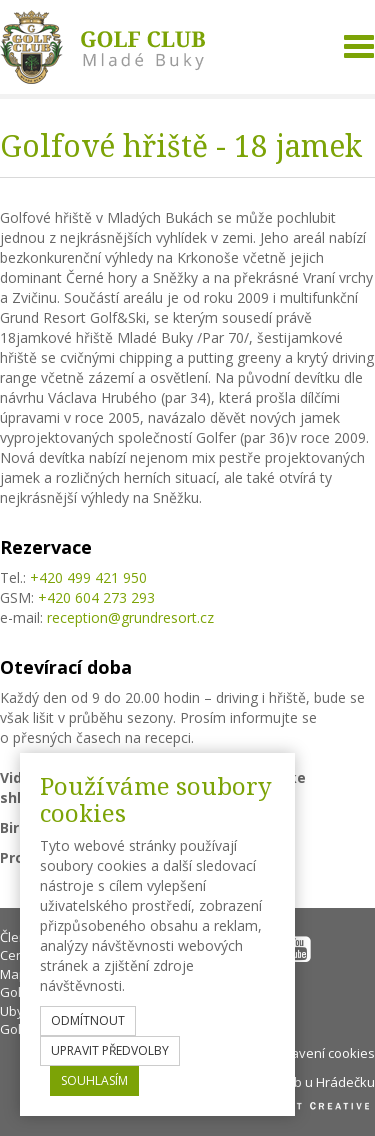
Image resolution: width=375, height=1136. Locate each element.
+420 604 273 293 (96, 597)
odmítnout (88, 1020)
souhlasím (94, 1080)
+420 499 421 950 (88, 577)
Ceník (17, 955)
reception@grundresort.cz (130, 617)
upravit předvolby (110, 1050)
